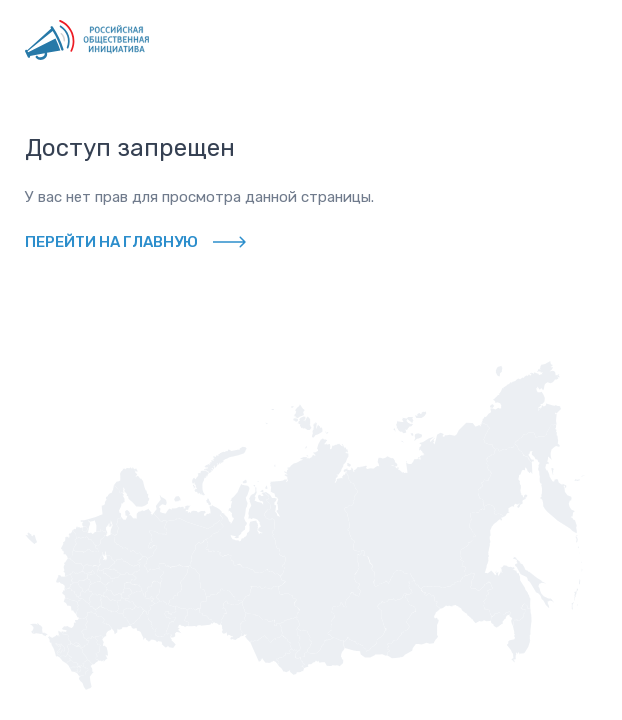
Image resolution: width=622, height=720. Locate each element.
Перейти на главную (111, 242)
